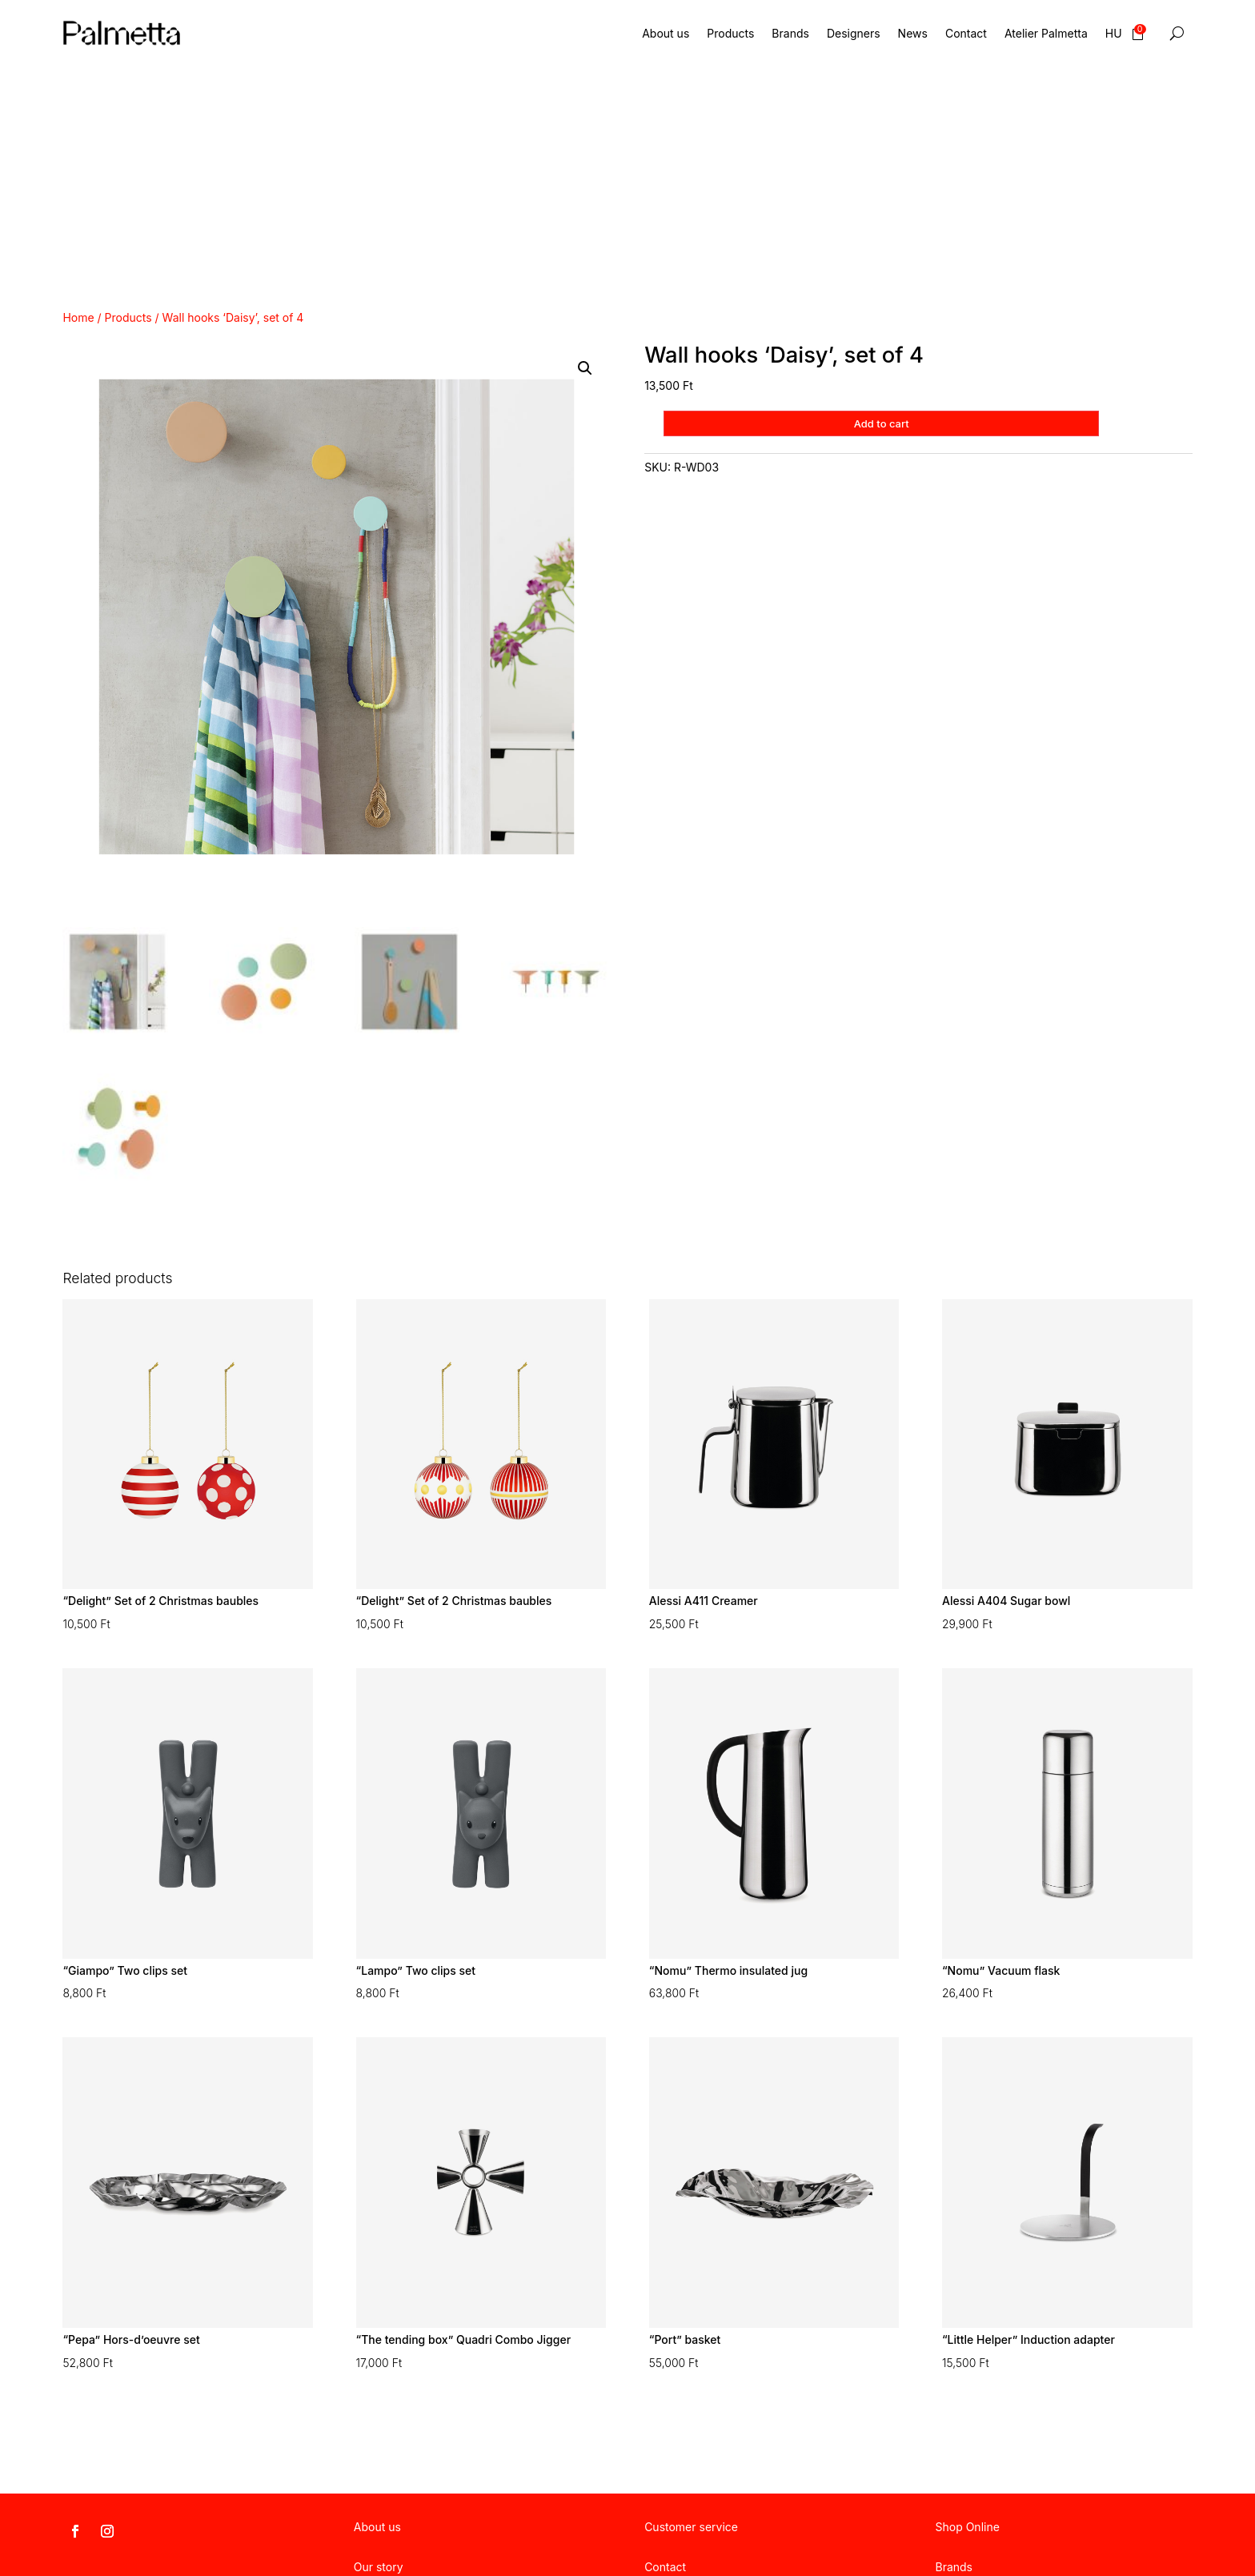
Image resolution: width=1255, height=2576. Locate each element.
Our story (378, 2567)
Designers (853, 33)
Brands (790, 33)
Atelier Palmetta (1046, 33)
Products (730, 33)
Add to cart (883, 423)
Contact (966, 33)
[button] (585, 368)
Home (78, 317)
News (913, 33)
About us (665, 33)
